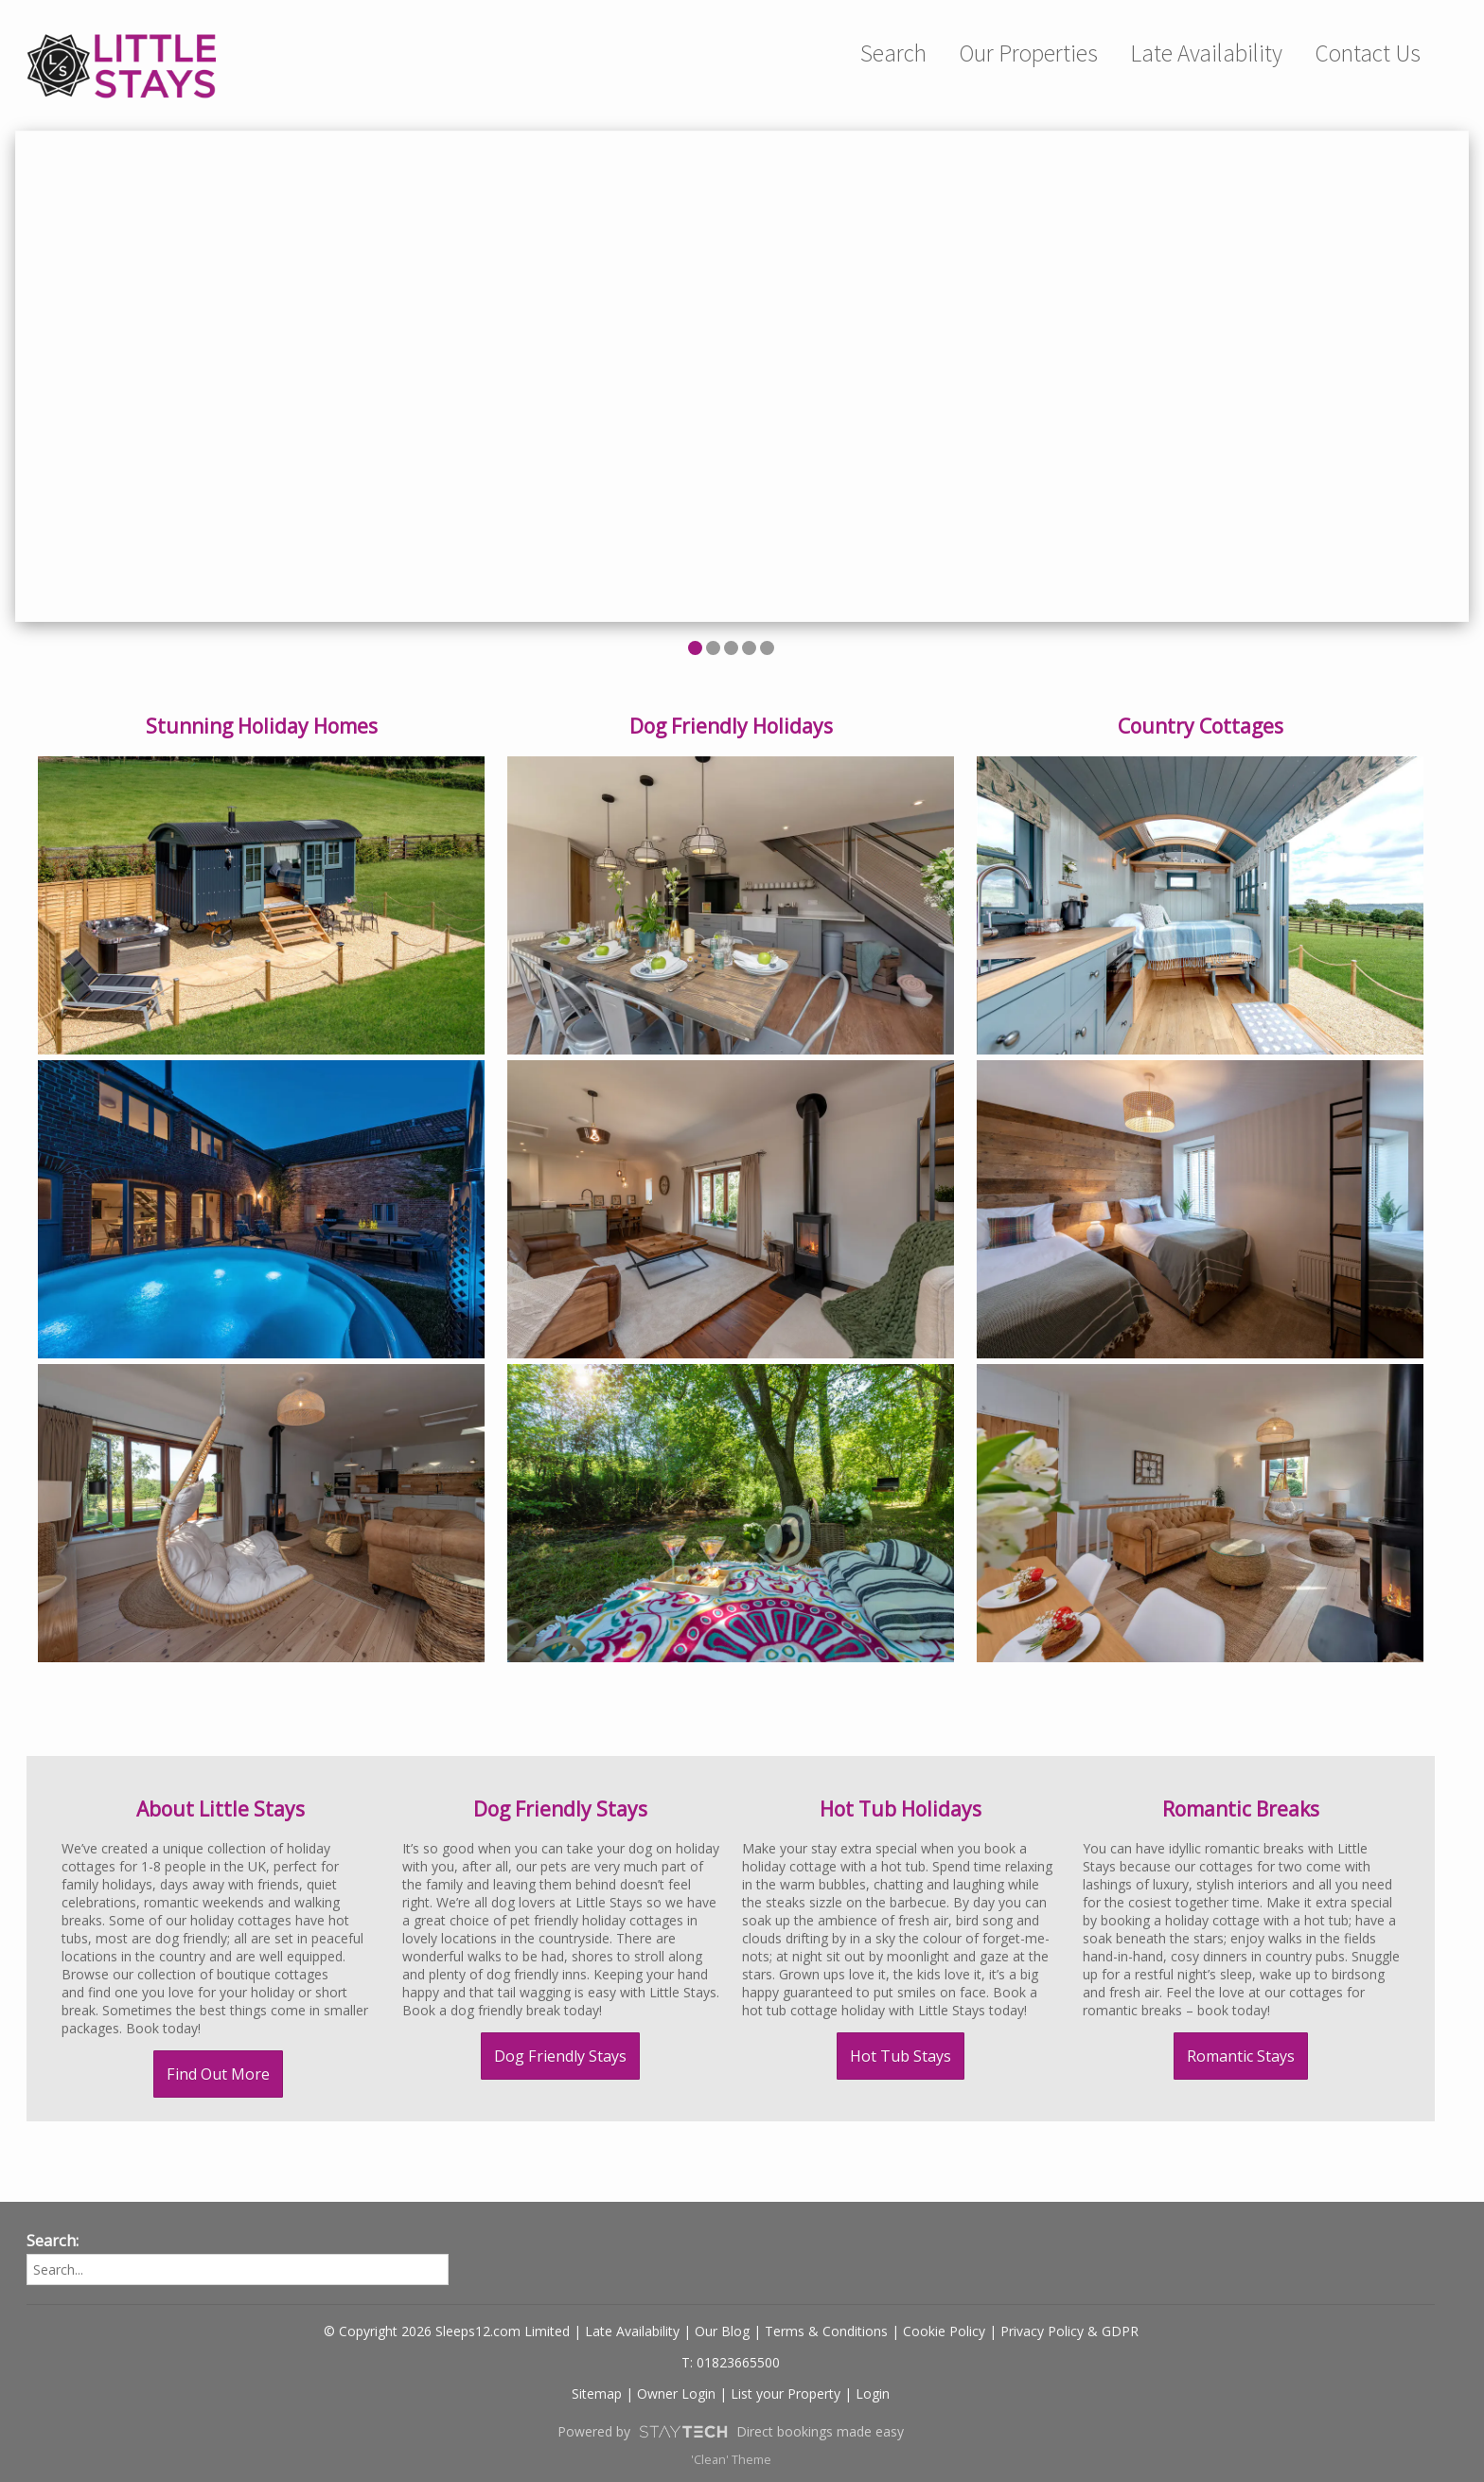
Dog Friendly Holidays (731, 726)
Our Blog (722, 2331)
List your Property (785, 2393)
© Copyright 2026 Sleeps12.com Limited (447, 2331)
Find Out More (218, 2074)
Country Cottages (1200, 726)
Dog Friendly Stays (560, 2056)
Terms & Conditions (826, 2331)
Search (893, 53)
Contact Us (1368, 53)
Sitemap (597, 2393)
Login (873, 2393)
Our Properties (1028, 53)
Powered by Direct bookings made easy (730, 2431)
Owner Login (676, 2393)
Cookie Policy (944, 2331)
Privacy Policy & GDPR (1069, 2331)
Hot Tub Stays (900, 2056)
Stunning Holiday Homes (262, 726)
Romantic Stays (1241, 2056)
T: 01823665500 (730, 2362)
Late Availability (1206, 53)
